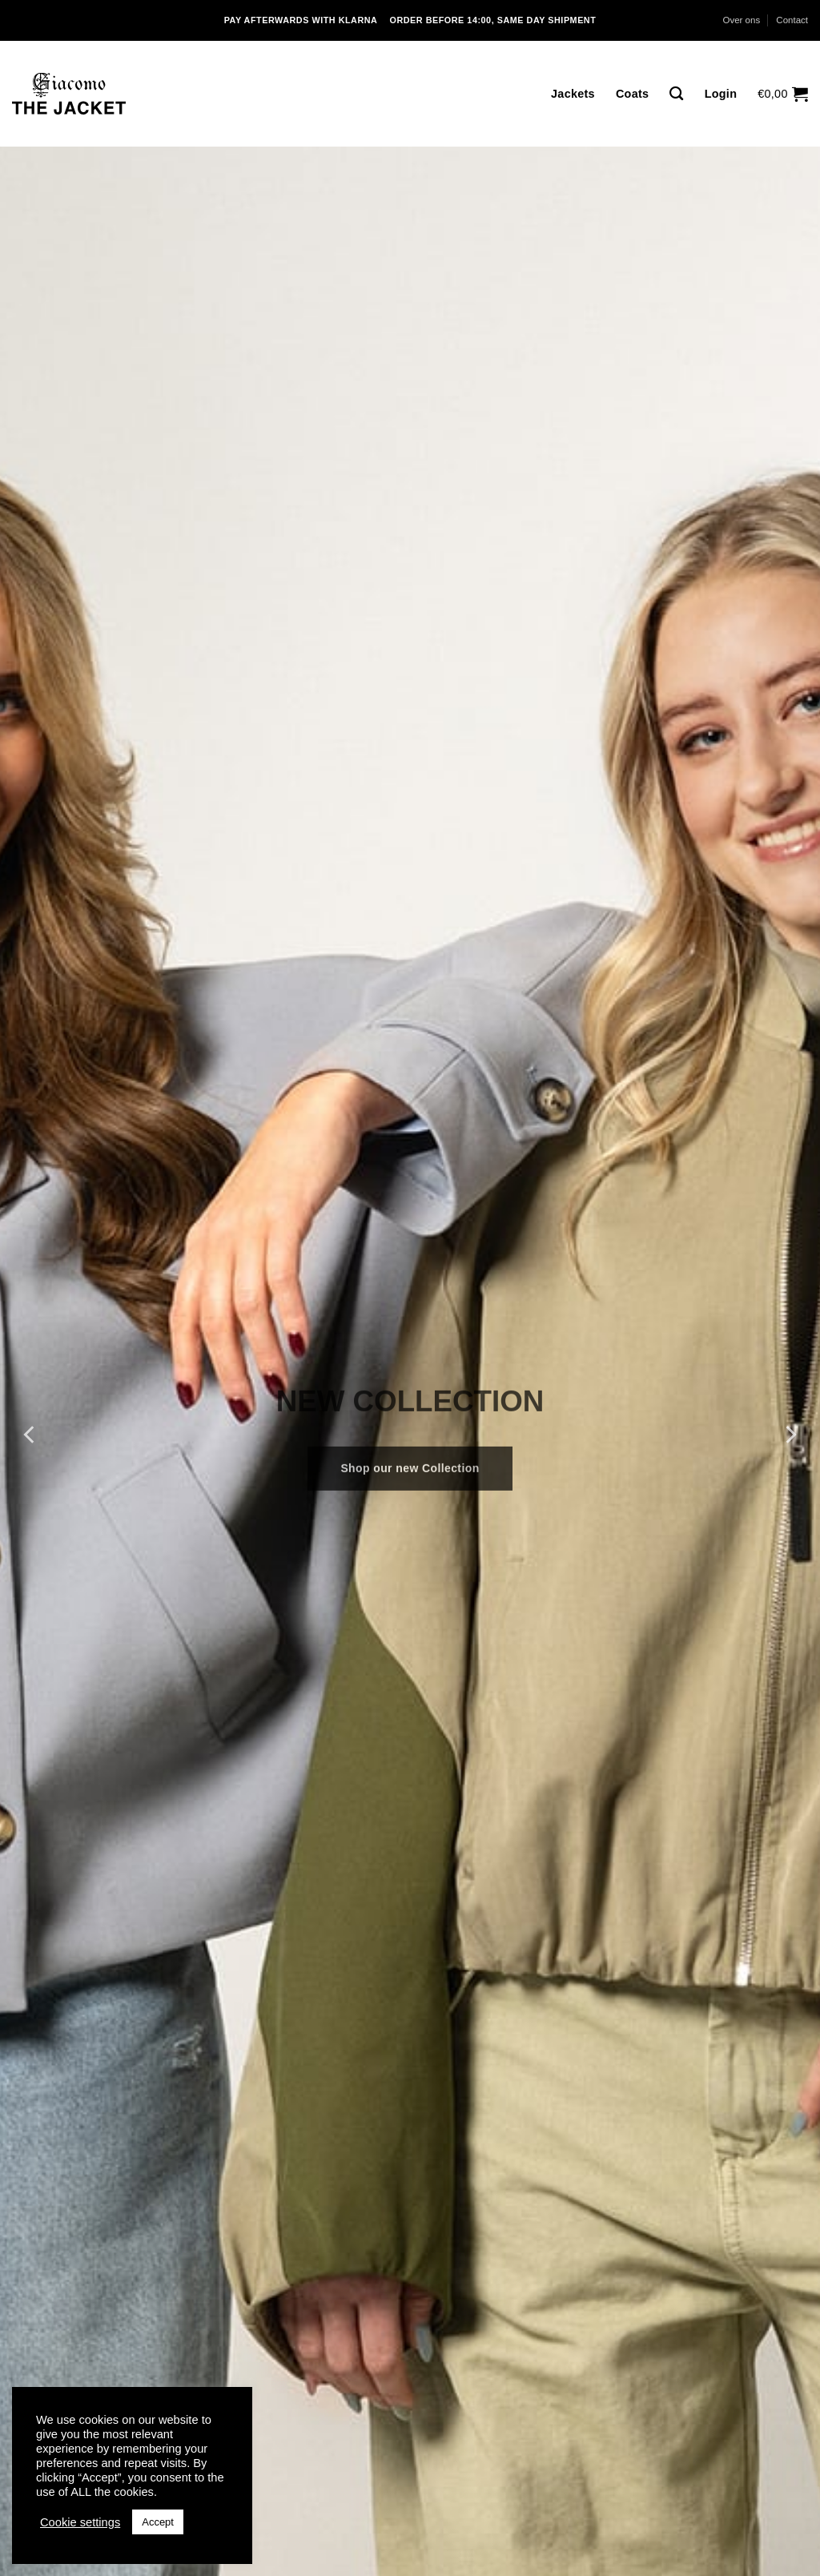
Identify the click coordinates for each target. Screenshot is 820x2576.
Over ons (741, 20)
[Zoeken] (676, 94)
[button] (783, 93)
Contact (792, 20)
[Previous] (30, 1434)
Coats (632, 93)
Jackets (573, 93)
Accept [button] (158, 2522)
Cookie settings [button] (80, 2522)
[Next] (789, 1434)
